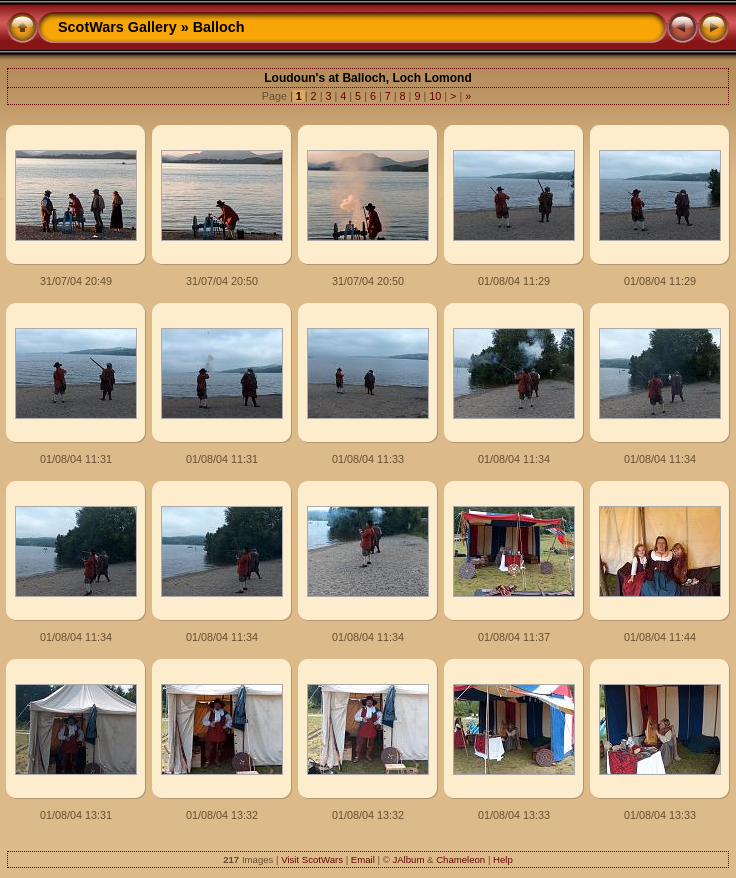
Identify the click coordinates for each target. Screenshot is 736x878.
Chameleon (460, 859)
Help (503, 859)
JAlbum (408, 859)
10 (435, 96)
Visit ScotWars (312, 859)
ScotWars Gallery (117, 27)
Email (363, 859)
